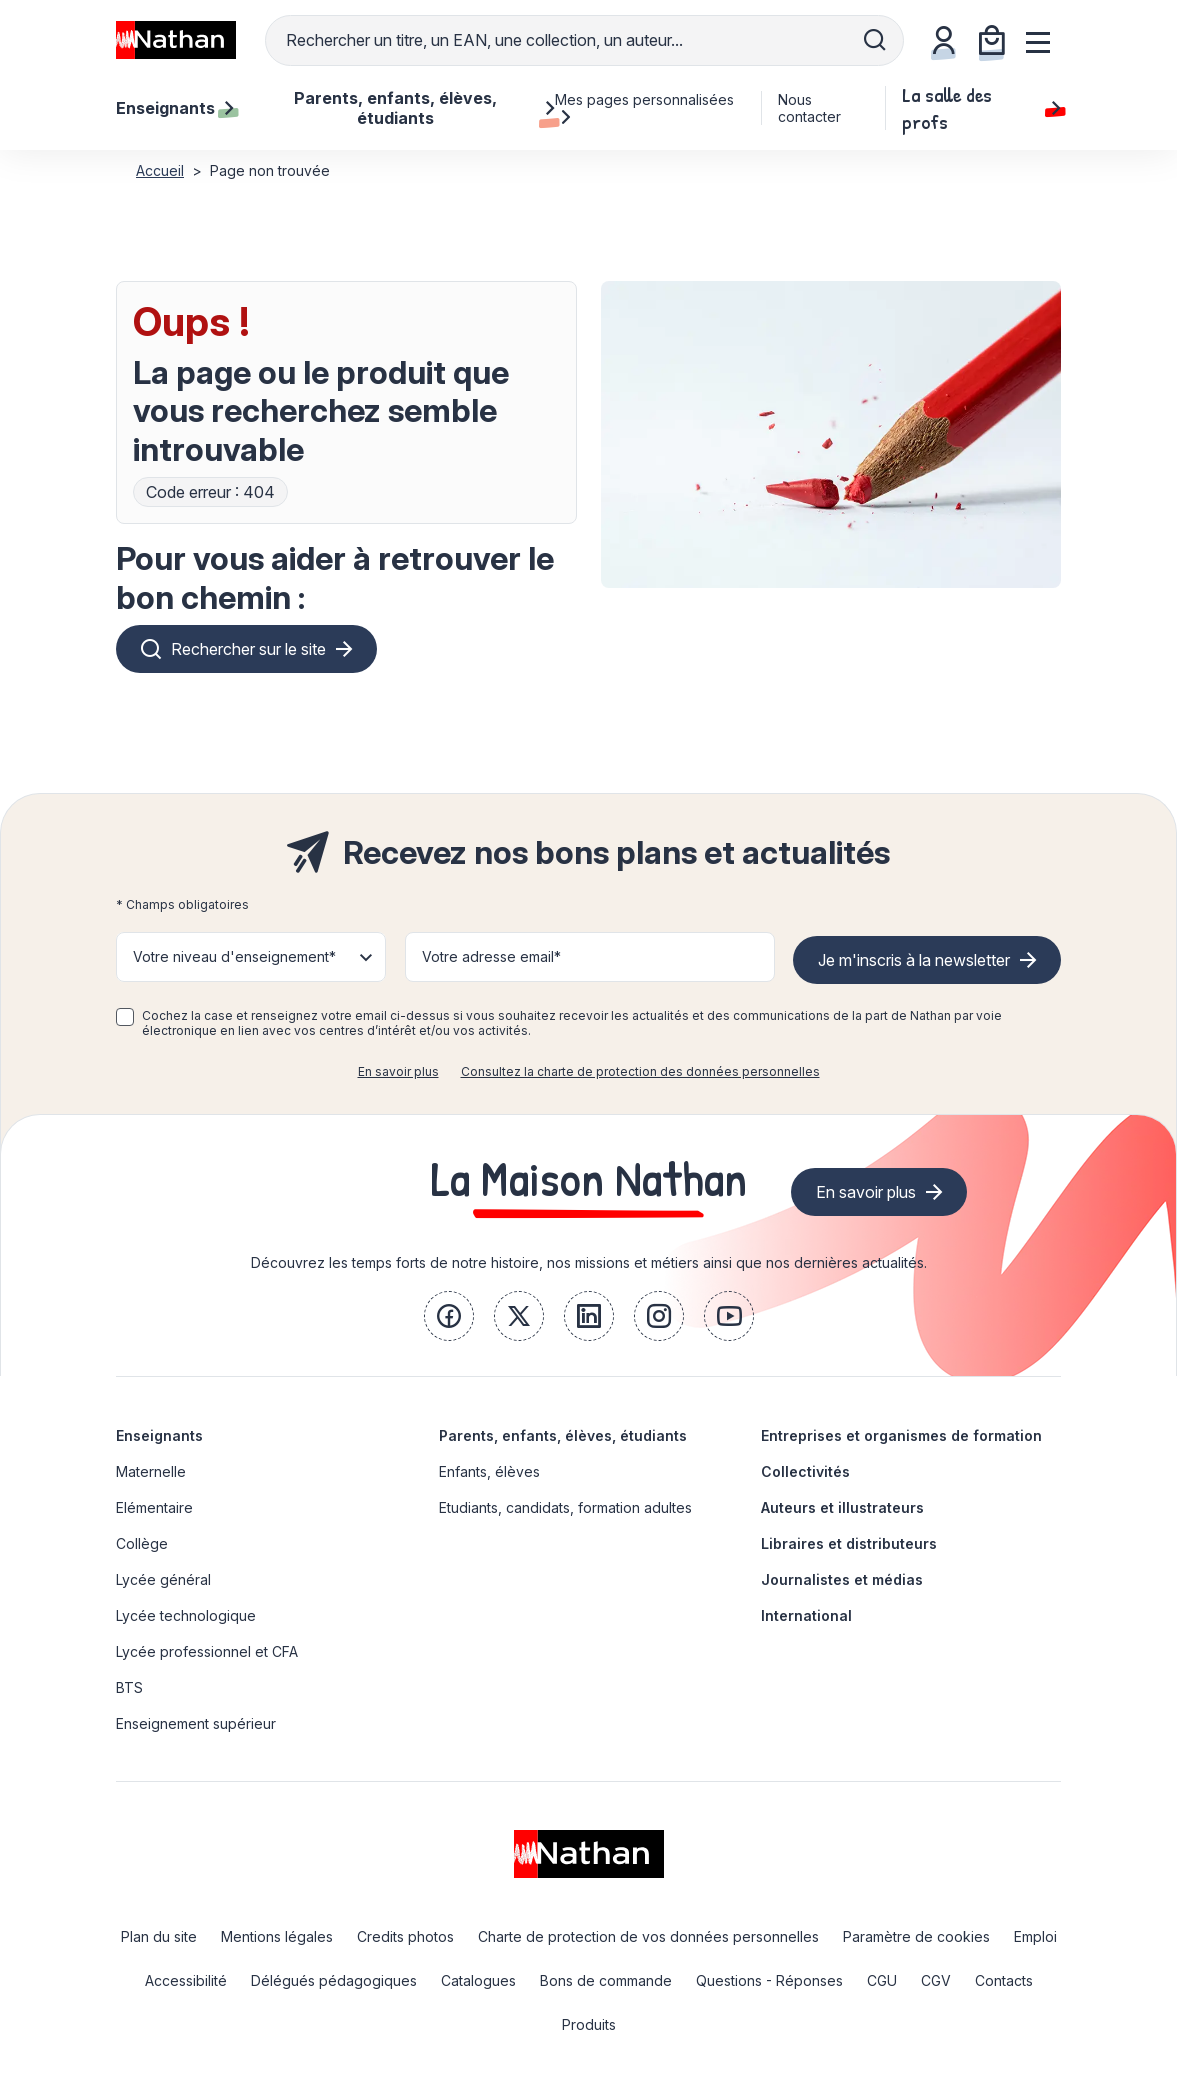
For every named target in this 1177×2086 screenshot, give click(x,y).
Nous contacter (809, 108)
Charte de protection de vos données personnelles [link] (648, 1936)
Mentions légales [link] (277, 1936)
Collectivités (805, 1471)
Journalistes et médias (842, 1579)
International (806, 1615)
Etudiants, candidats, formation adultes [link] (565, 1507)
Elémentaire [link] (154, 1507)
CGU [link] (882, 1980)
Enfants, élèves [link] (489, 1471)
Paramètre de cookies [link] (916, 1936)
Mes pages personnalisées (644, 108)
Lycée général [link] (163, 1579)
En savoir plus (398, 1071)
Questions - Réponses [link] (769, 1980)
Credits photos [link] (405, 1936)
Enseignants (159, 1435)
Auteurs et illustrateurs (842, 1507)
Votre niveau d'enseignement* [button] (234, 956)
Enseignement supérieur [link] (196, 1723)
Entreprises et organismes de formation (901, 1435)
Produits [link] (589, 2024)
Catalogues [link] (478, 1980)
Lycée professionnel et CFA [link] (207, 1651)
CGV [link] (936, 1980)
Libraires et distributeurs (849, 1543)
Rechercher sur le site (248, 649)
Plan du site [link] (159, 1936)
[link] (449, 1316)
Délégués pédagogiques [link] (334, 1980)
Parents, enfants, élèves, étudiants (563, 1435)
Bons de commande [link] (606, 1980)
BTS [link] (129, 1687)
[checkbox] (125, 1017)
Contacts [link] (1004, 1980)
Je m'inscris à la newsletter (914, 960)
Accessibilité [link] (186, 1980)
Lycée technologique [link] (186, 1615)
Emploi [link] (1035, 1936)
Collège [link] (142, 1543)
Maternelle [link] (151, 1471)
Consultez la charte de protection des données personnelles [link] (640, 1071)
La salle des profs (981, 108)
